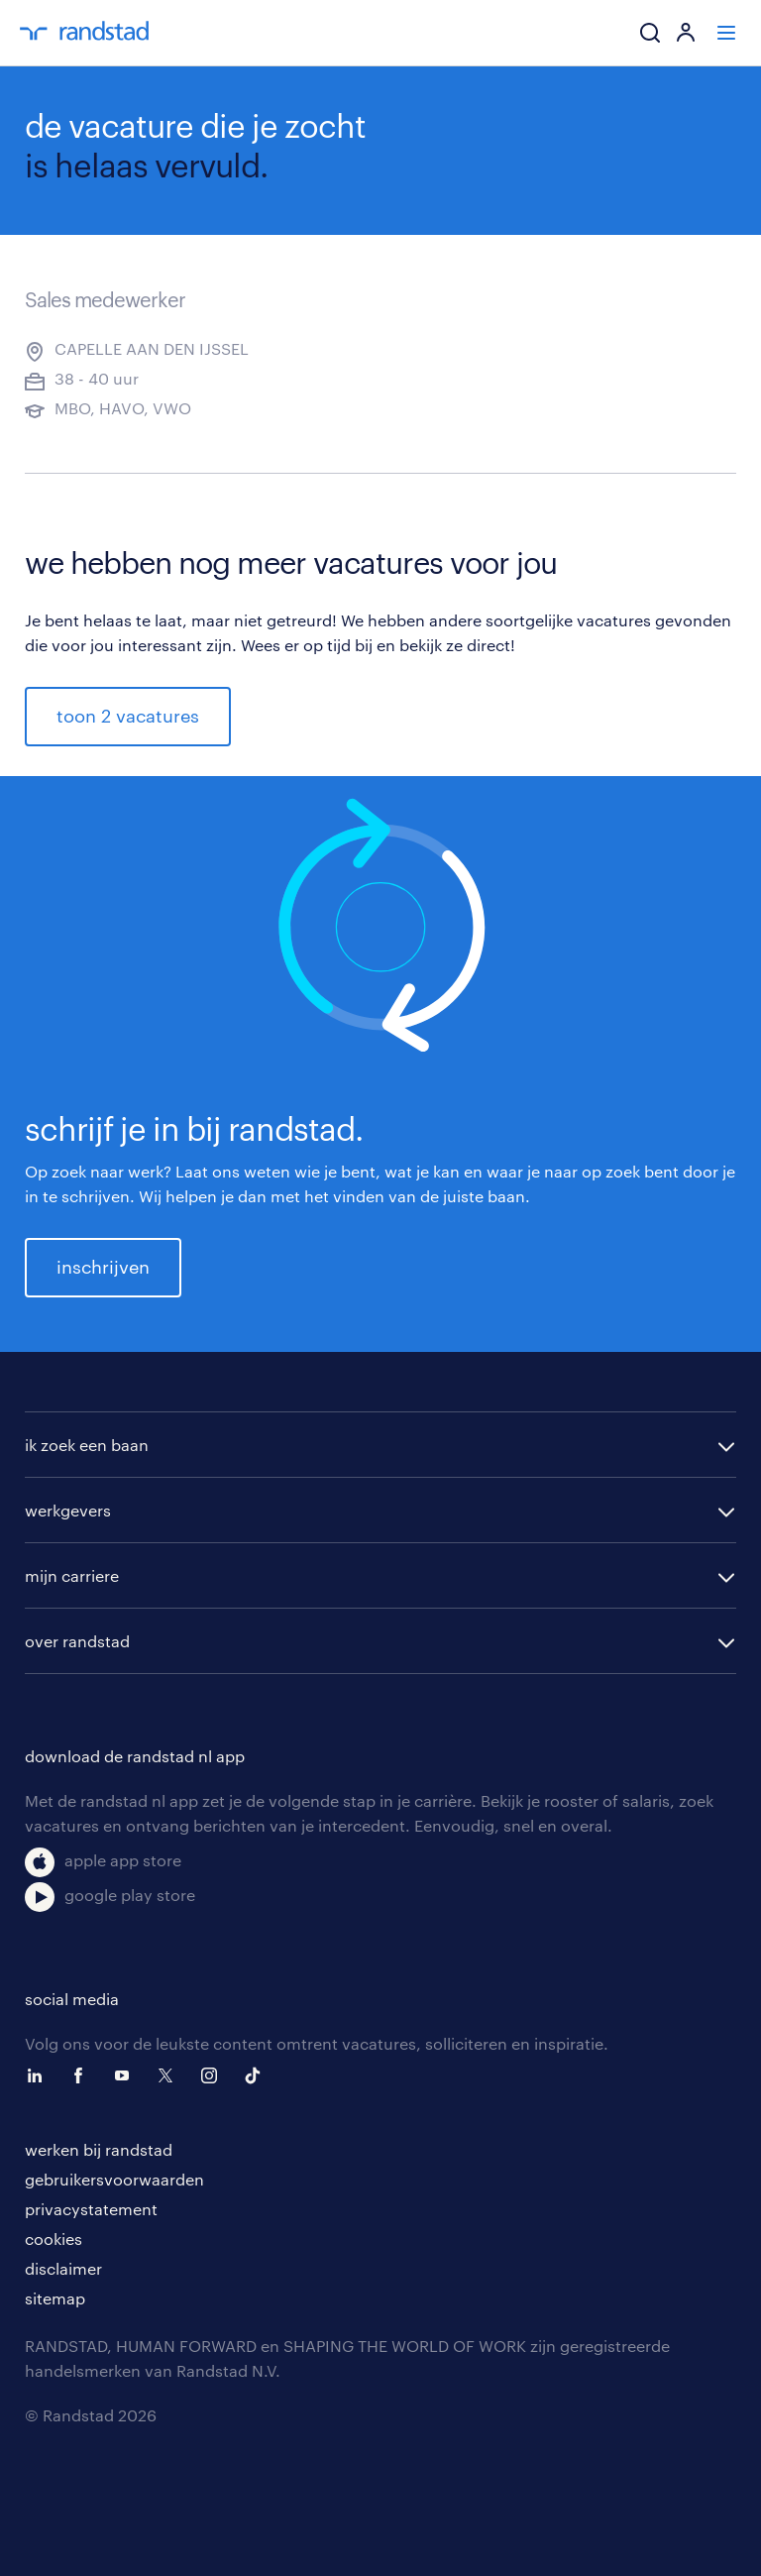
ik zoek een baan (87, 1444)
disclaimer (63, 2268)
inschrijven (103, 1267)
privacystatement (91, 2208)
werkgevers (68, 1510)
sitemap (55, 2298)
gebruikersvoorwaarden (114, 2179)
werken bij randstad (98, 2149)
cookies (53, 2238)
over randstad (77, 1640)
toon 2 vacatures (127, 716)
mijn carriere (72, 1575)
